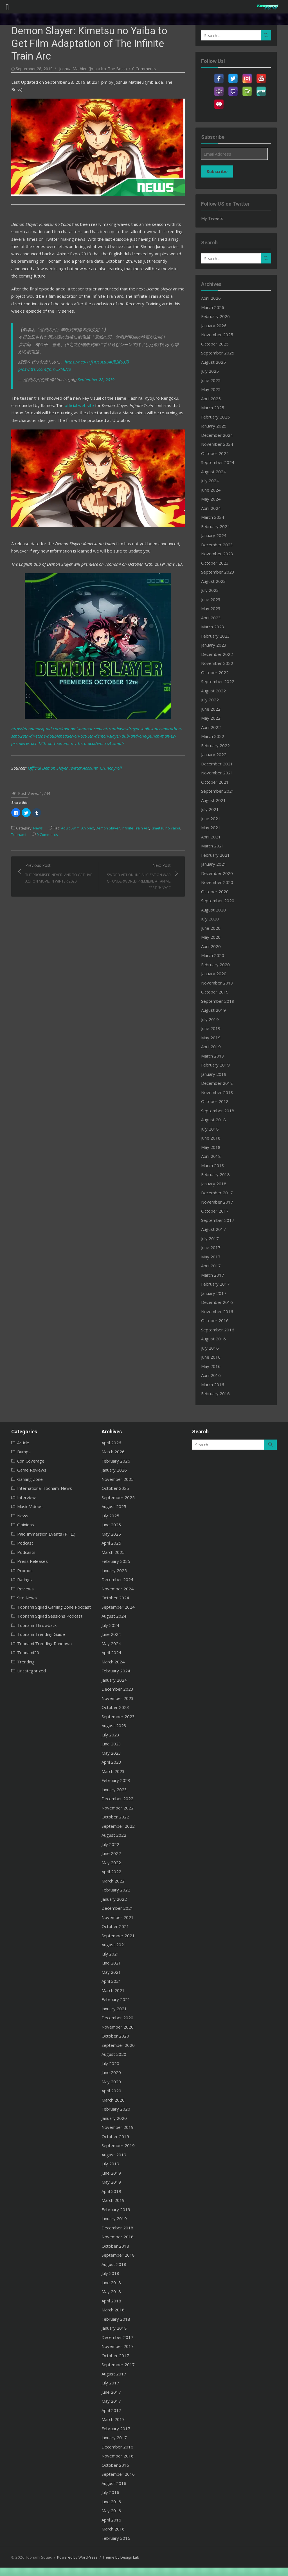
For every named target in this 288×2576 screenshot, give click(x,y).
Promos (20, 1570)
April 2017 (213, 1265)
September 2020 (219, 900)
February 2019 (217, 1065)
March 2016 (214, 1384)
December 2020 (219, 873)
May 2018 (212, 1147)
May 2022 (212, 718)
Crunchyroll (106, 740)
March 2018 (214, 1165)
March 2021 (214, 846)
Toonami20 (23, 1652)
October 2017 (217, 1211)
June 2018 (212, 1138)
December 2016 (219, 1302)
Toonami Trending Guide (36, 1634)
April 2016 (213, 1375)
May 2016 (212, 1366)
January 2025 (215, 426)
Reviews (20, 1588)
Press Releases (27, 1561)
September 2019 (219, 1001)
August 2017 (215, 1229)
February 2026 (217, 316)
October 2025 (217, 344)
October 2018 (217, 1101)
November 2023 (219, 553)
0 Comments (139, 56)
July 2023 (212, 590)
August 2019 (215, 1010)
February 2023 (217, 636)
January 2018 (215, 1183)
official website (74, 374)
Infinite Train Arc (130, 800)
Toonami (13, 807)
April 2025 (213, 398)
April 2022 (213, 727)
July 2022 (212, 699)
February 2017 (217, 1284)
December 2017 (219, 1192)
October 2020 (217, 891)
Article (18, 1442)
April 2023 (213, 617)
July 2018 (212, 1129)
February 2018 (217, 1174)
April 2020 (213, 946)
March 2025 (214, 407)
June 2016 (212, 1357)
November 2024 (219, 444)
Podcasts (21, 1552)
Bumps (19, 1451)
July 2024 (212, 480)
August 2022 (215, 691)
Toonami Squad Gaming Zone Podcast (49, 1607)
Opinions (20, 1524)
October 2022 (217, 672)
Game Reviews (26, 1470)
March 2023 (214, 626)
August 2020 (215, 910)
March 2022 (214, 736)
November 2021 (219, 773)
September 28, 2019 (91, 348)
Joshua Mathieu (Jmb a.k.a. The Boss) (88, 56)
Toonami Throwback (31, 1625)
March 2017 (214, 1275)
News (33, 800)
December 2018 (219, 1083)
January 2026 (215, 325)
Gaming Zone (25, 1479)
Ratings (19, 1579)
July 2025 (212, 371)
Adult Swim (65, 800)
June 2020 (212, 928)
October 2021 (217, 782)
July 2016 (212, 1348)
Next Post (137, 849)
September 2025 (219, 353)
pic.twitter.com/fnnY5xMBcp (151, 338)
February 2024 (217, 526)
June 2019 (212, 1028)
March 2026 (214, 307)
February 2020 (217, 964)
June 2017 (212, 1247)
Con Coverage (25, 1461)
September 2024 (219, 462)
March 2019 (214, 1056)
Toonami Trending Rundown (39, 1643)
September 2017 (219, 1220)
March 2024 (214, 517)
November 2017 (219, 1202)
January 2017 (215, 1293)
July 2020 (212, 919)
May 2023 (212, 608)
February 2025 (217, 417)
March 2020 (214, 955)
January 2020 (215, 973)
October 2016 (217, 1320)
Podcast (20, 1543)
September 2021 (219, 791)
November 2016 (219, 1311)
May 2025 (212, 389)
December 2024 (219, 435)
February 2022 (217, 745)
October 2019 (217, 992)
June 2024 (212, 490)
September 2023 (219, 572)
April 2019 (213, 1046)
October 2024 (217, 453)
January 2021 (215, 864)
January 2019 (215, 1074)
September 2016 (219, 1330)
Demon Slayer (103, 800)
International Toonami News (39, 1488)
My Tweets (214, 218)
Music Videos (24, 1506)
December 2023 (219, 544)
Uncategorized (26, 1671)
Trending (21, 1662)
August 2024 (215, 471)
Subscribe (219, 171)
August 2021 (215, 800)
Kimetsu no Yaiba (160, 800)
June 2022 (212, 709)
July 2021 (212, 809)
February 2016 (217, 1393)
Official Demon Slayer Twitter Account (58, 740)
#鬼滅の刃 (114, 338)
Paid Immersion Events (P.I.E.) (41, 1534)
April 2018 (213, 1156)
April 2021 (213, 837)
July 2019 (212, 1019)
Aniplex (82, 800)
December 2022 (219, 654)
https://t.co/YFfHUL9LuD (82, 338)
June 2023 (212, 599)
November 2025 (219, 334)
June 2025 (212, 380)
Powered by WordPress (72, 2557)
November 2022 (219, 663)
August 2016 (215, 1339)
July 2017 (212, 1238)
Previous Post (55, 846)
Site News (22, 1597)
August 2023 (215, 581)
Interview (21, 1497)
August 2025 (215, 362)
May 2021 (212, 827)
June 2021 (212, 818)
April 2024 (213, 508)
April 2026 (213, 298)
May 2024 (212, 499)
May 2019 (212, 1037)
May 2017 (212, 1256)
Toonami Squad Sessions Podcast (44, 1616)
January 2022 (215, 754)
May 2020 (212, 937)
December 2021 (219, 764)
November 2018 (219, 1092)
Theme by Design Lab (116, 2557)
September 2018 (219, 1110)
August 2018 (215, 1119)
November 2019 (219, 983)
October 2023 (217, 563)
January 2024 (215, 535)
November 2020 (219, 882)
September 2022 (219, 681)
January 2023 (215, 645)
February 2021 (217, 855)
